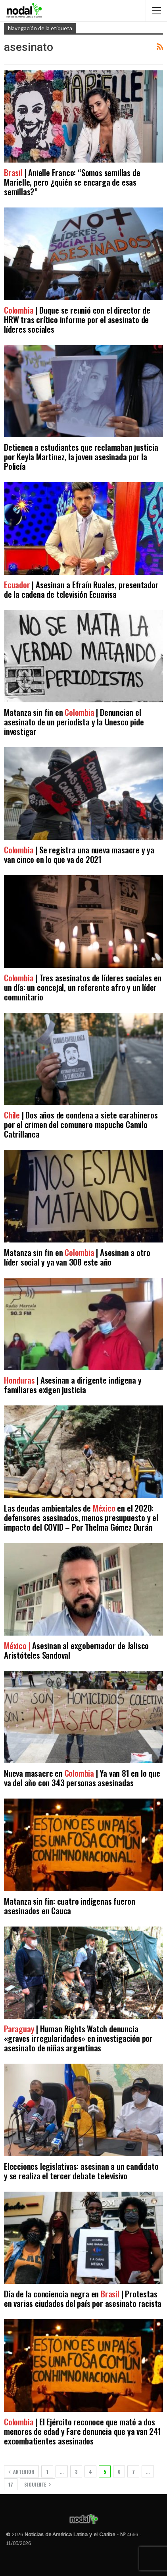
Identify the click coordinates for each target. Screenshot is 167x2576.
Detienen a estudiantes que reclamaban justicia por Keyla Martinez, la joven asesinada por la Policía (81, 456)
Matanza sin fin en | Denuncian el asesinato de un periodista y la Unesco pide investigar (74, 721)
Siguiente (37, 2484)
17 (10, 2484)
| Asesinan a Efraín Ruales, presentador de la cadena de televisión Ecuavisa (81, 589)
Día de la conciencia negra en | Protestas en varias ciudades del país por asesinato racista (82, 2298)
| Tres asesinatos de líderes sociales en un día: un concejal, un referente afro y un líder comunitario (82, 987)
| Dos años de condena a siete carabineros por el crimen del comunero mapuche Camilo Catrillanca (81, 1124)
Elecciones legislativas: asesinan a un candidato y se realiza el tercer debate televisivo (81, 2171)
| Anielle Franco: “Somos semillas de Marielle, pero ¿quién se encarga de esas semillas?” (72, 182)
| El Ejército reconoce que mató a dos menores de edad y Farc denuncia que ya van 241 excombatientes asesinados (82, 2431)
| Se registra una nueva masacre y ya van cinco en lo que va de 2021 (79, 854)
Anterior (21, 2471)
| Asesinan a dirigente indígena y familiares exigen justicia (73, 1385)
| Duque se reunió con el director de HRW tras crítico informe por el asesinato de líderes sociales (77, 319)
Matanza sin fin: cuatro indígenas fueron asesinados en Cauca (69, 1906)
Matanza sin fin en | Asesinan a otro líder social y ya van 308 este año (77, 1257)
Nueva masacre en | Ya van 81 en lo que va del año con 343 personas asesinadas (82, 1778)
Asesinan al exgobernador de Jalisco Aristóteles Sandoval (76, 1650)
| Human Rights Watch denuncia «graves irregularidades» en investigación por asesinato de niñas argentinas (78, 2038)
